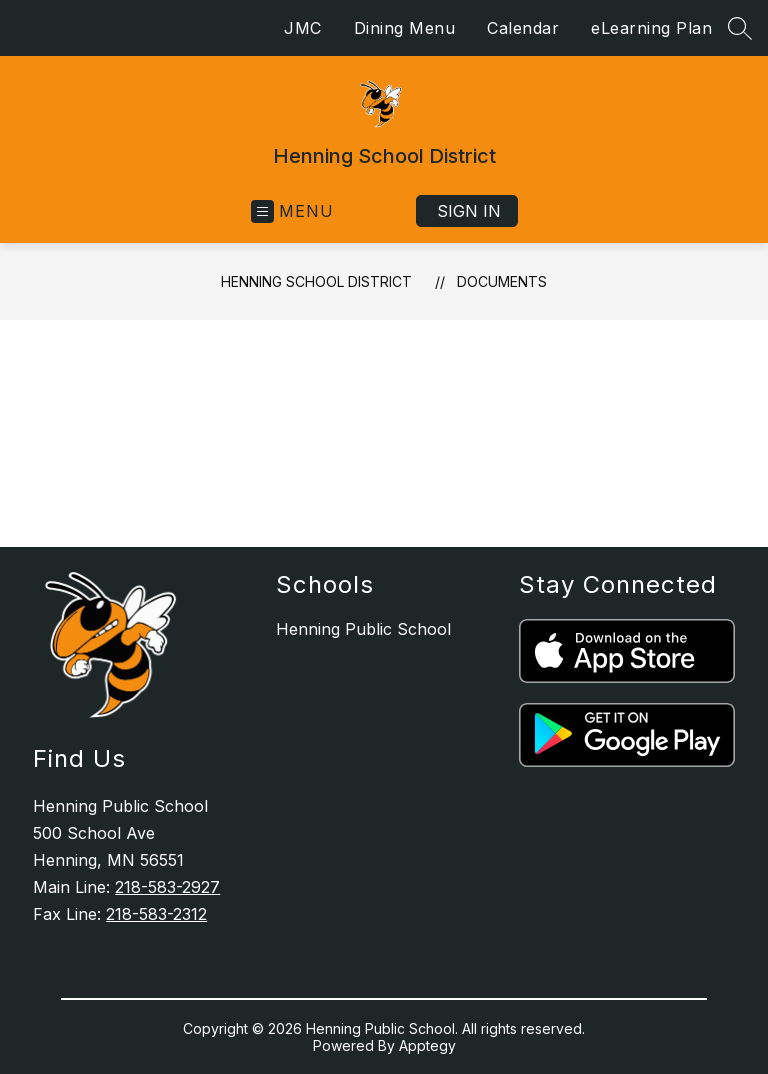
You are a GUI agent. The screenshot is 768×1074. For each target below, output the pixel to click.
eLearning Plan (651, 28)
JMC (303, 28)
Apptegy (427, 1045)
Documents (502, 281)
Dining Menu (405, 28)
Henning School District (316, 281)
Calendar (523, 28)
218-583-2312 (156, 914)
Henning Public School (363, 629)
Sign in (469, 211)
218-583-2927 (167, 887)
